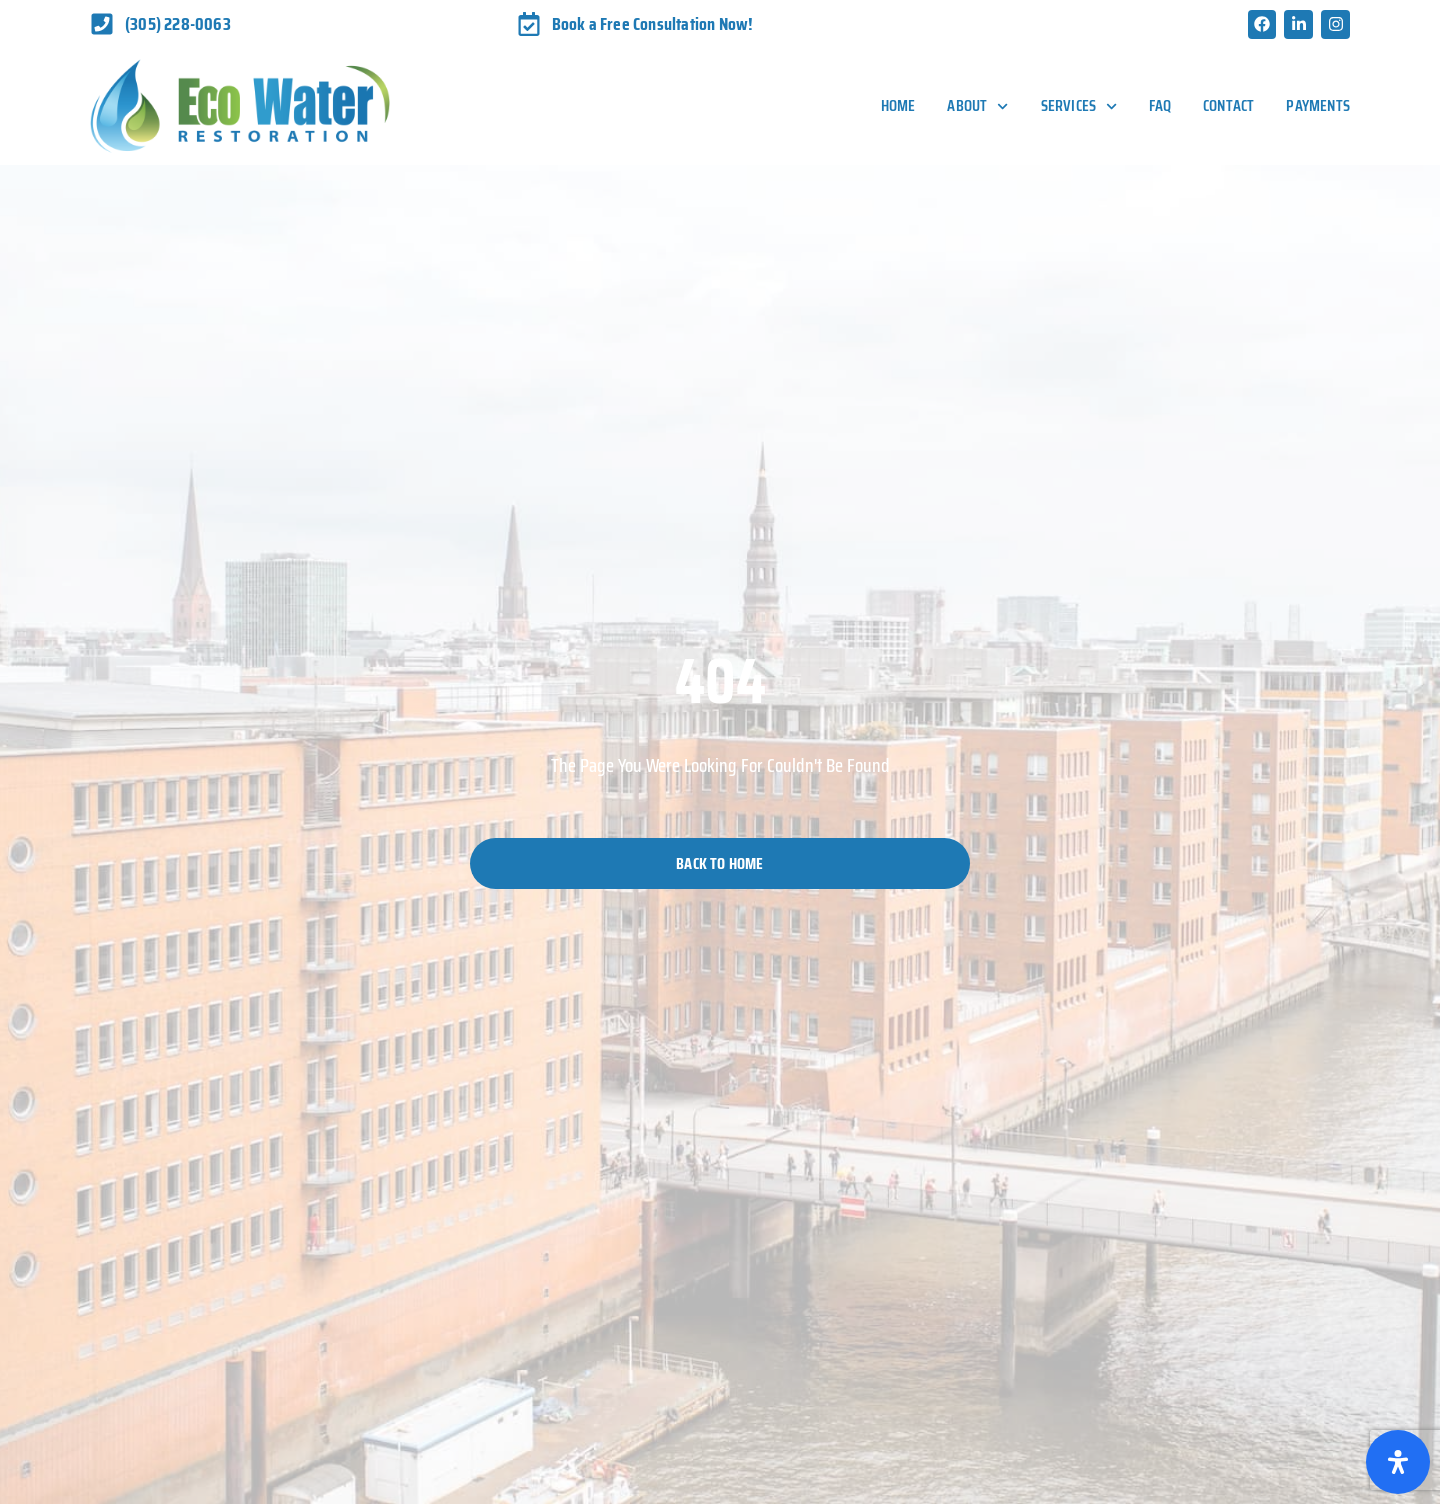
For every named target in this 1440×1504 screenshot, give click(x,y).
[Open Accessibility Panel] (1398, 1462)
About (977, 106)
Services (1079, 106)
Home (898, 105)
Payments (1318, 105)
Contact (1228, 105)
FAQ (1160, 105)
